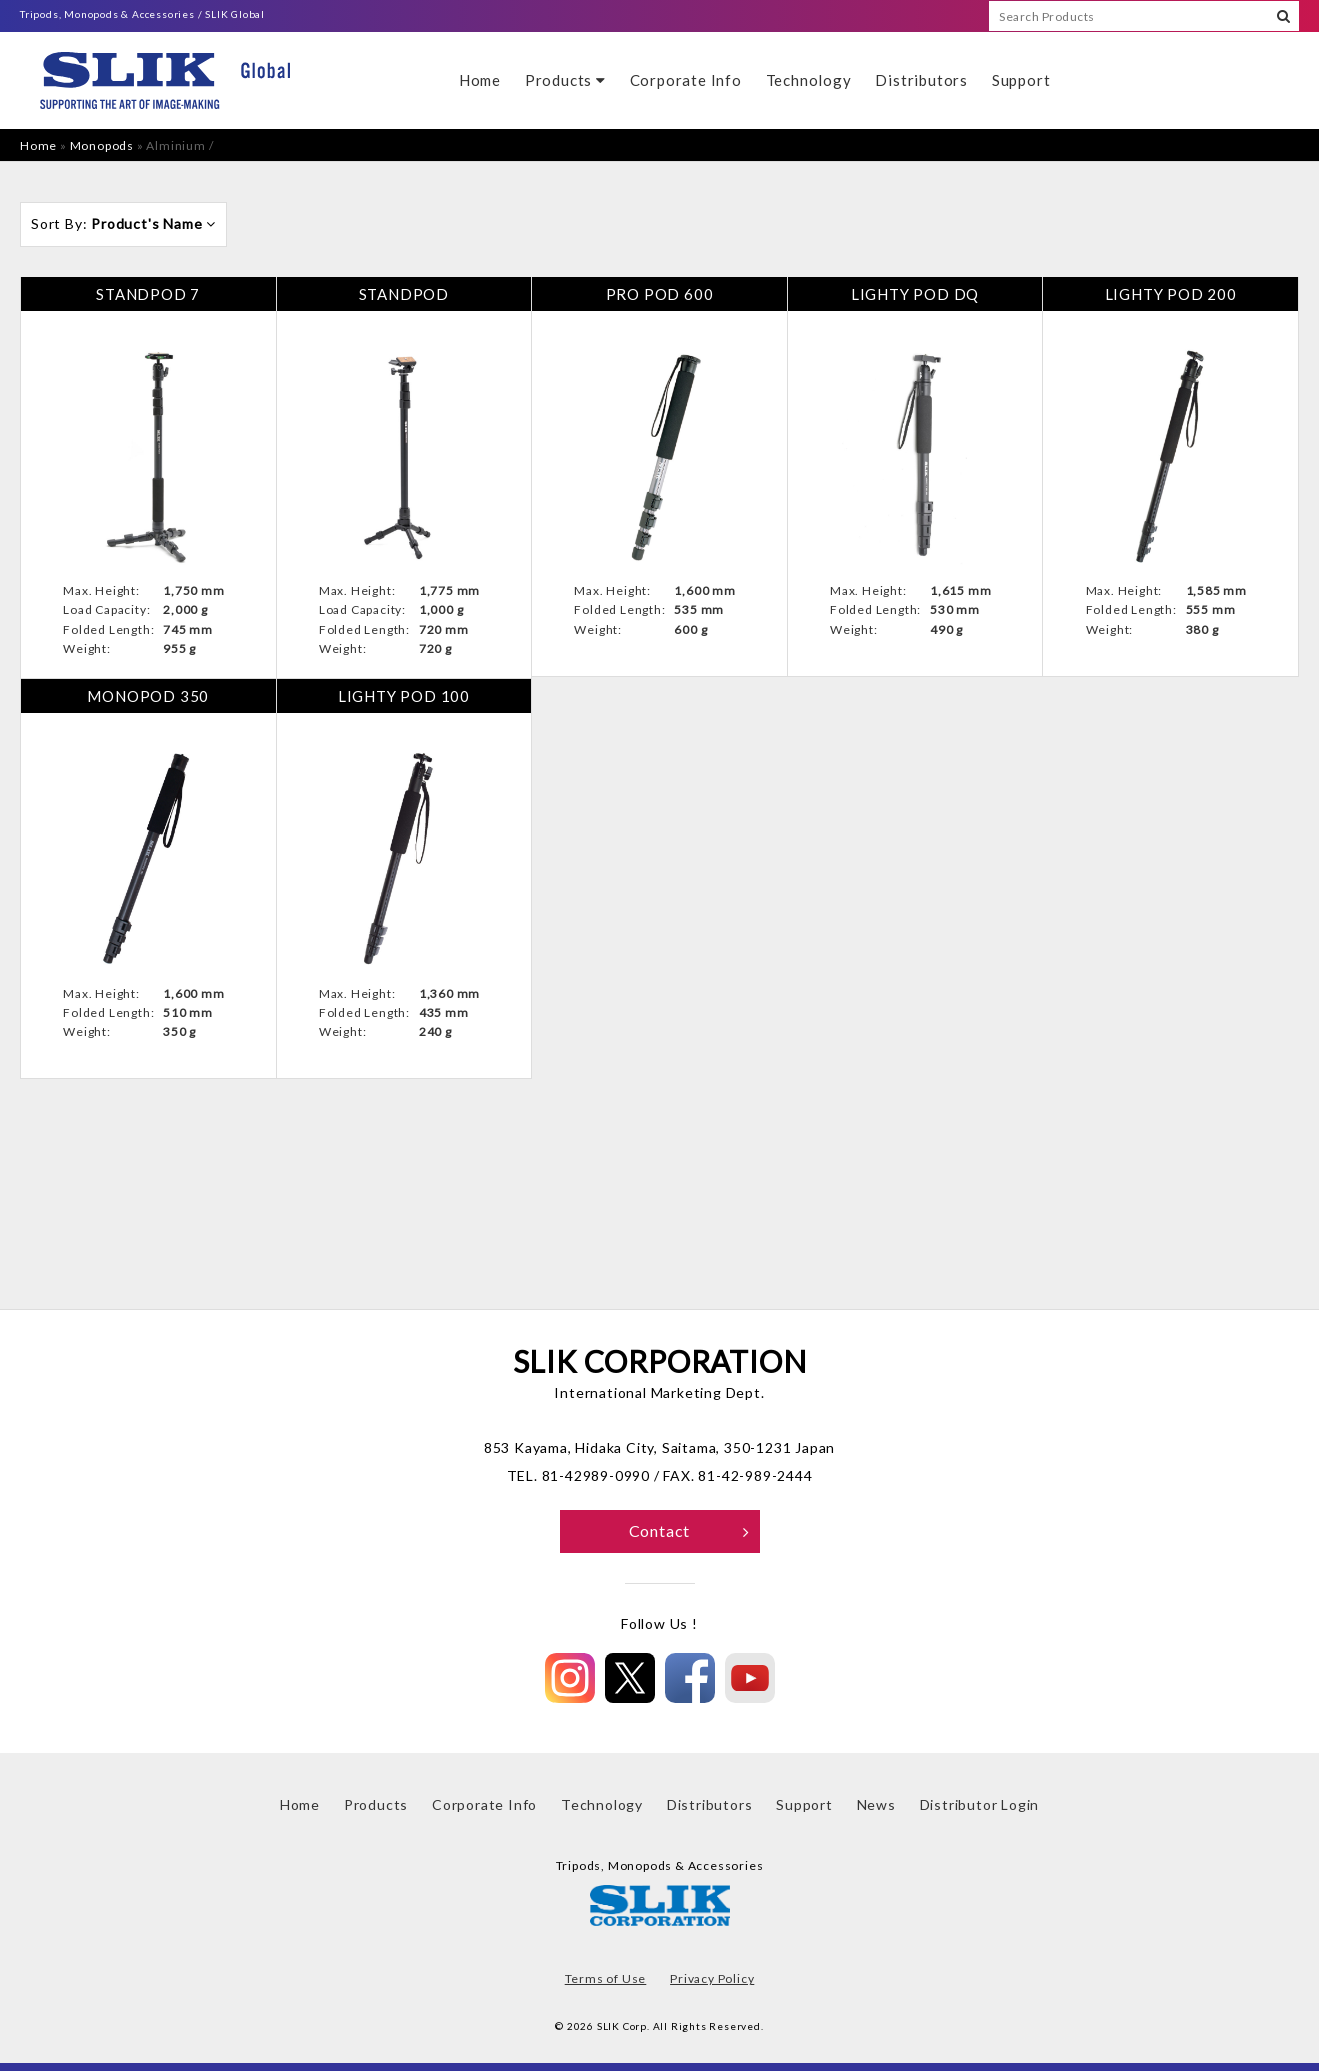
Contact (689, 1530)
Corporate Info (686, 80)
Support (1021, 80)
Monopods (102, 145)
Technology (809, 80)
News (876, 1804)
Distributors (921, 80)
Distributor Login (980, 1804)
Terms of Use (606, 1978)
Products (565, 80)
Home (480, 80)
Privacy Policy (712, 1978)
